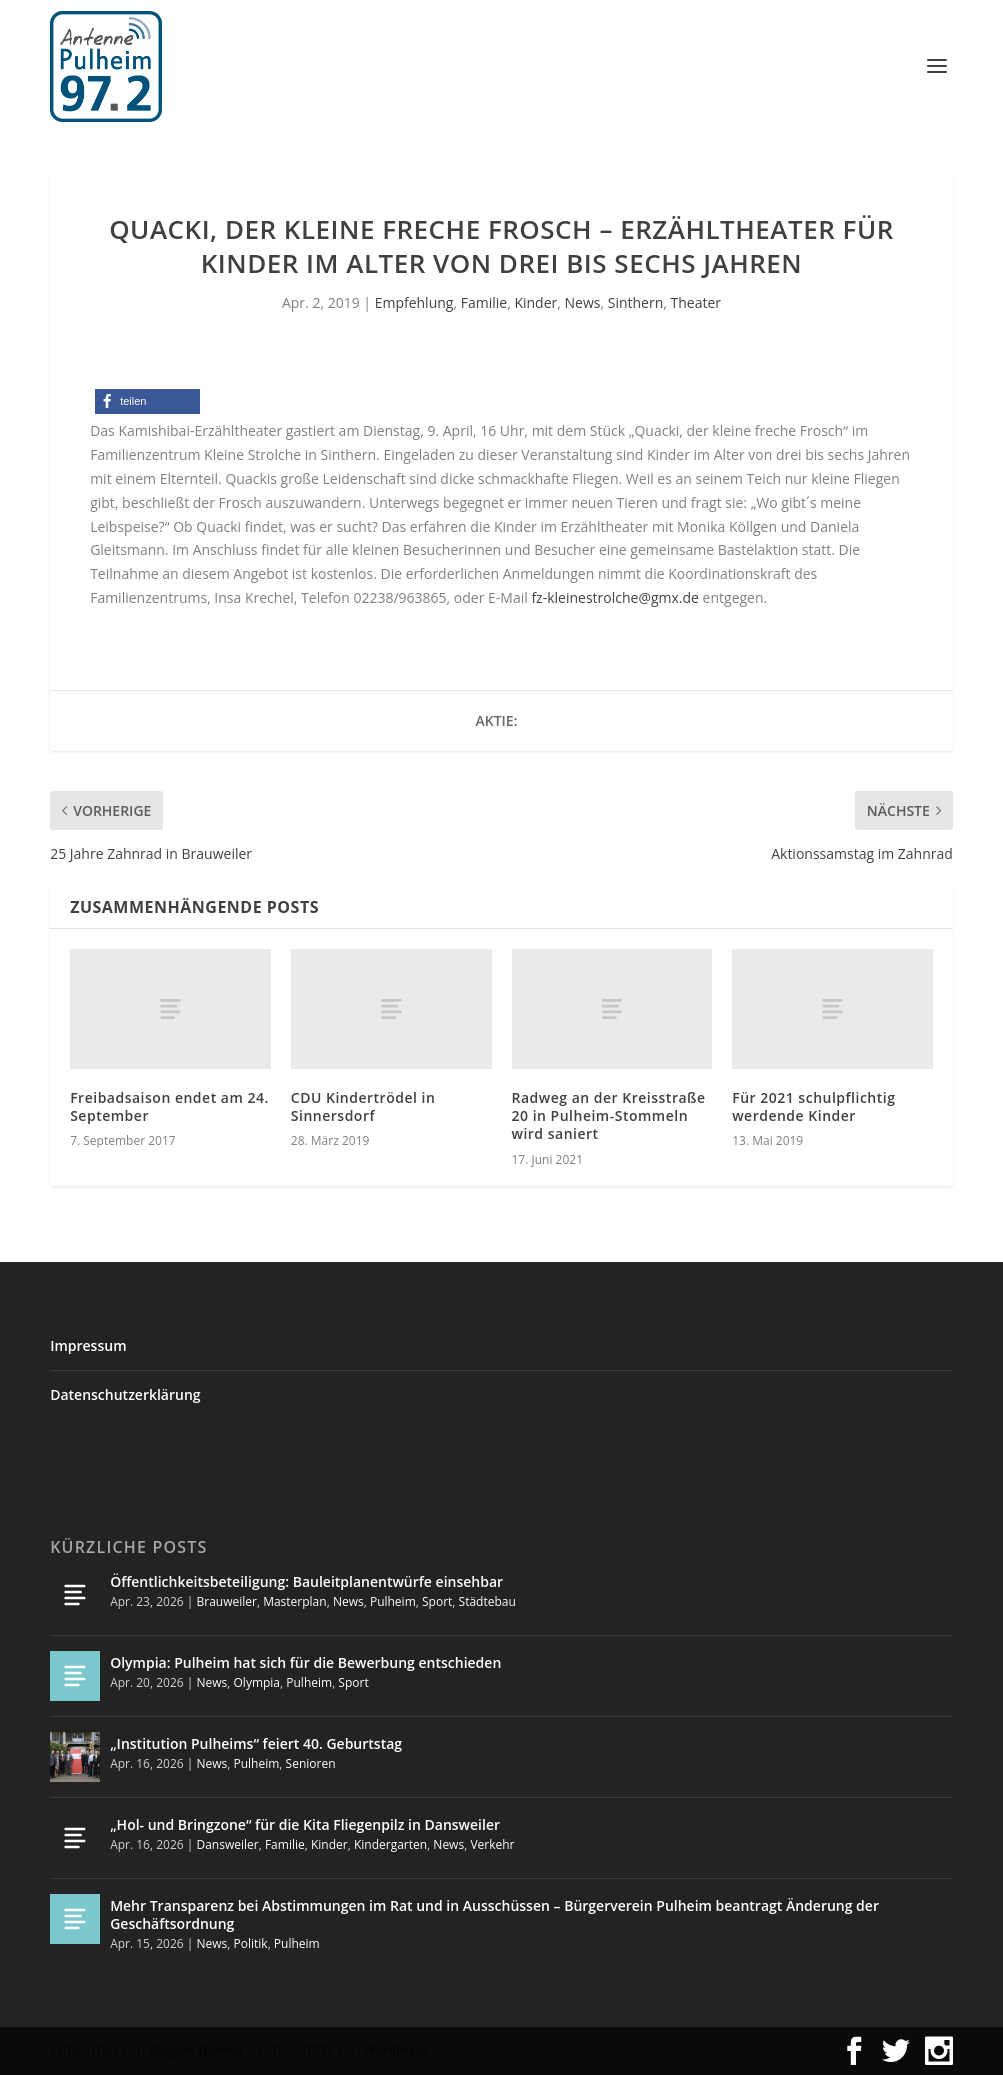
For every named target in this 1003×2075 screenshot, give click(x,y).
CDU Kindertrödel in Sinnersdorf (363, 1106)
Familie (484, 302)
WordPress (396, 2050)
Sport (437, 1601)
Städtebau (487, 1601)
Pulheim (393, 1601)
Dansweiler (227, 1844)
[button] (147, 401)
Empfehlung (414, 302)
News (583, 302)
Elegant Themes (196, 2050)
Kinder (535, 302)
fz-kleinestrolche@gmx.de (615, 597)
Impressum (88, 1345)
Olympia (257, 1682)
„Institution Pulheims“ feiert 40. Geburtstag (256, 1743)
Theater (696, 302)
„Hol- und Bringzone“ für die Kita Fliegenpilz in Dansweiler (305, 1824)
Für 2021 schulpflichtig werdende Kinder (813, 1106)
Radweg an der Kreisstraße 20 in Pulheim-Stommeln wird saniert (609, 1115)
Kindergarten (390, 1844)
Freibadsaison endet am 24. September (169, 1106)
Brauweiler (226, 1601)
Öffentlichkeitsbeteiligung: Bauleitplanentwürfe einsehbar (306, 1581)
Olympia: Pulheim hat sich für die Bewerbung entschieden (305, 1662)
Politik (251, 1943)
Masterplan (295, 1601)
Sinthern (636, 302)
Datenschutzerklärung (125, 1394)
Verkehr (492, 1844)
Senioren (311, 1763)
